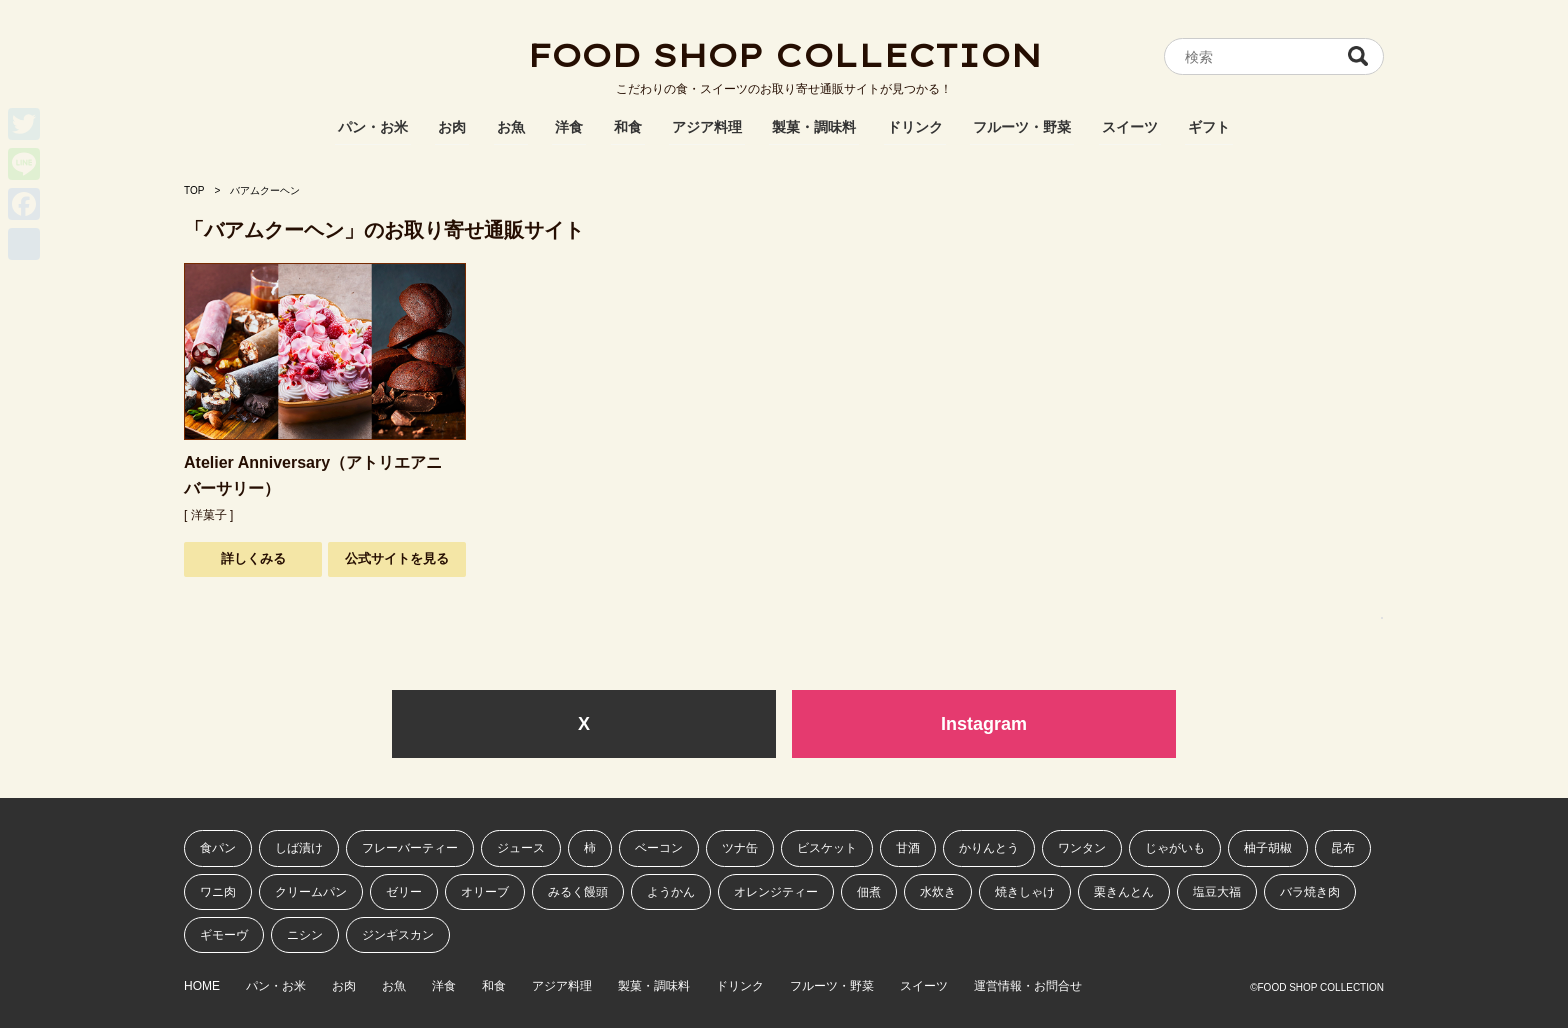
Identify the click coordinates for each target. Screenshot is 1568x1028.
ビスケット (827, 848)
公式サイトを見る (397, 558)
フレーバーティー (410, 848)
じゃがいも (1175, 848)
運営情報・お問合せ (1028, 986)
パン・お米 (373, 127)
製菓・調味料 (814, 127)
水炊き (938, 892)
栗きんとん (1124, 892)
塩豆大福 (1217, 892)
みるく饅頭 (578, 892)
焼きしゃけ (1025, 892)
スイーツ (1130, 127)
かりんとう (989, 848)
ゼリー (404, 892)
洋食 (569, 127)
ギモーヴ (224, 935)
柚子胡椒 (1268, 848)
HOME (202, 986)
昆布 (1343, 848)
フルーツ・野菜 (1022, 127)
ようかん (671, 892)
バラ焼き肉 (1310, 892)
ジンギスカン (398, 935)
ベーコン (659, 848)
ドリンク (915, 127)
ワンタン (1082, 848)
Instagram (984, 724)
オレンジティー (776, 892)
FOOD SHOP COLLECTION (784, 55)
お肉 (452, 127)
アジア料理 (707, 127)
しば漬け (299, 848)
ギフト (1209, 127)
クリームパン (311, 892)
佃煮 (869, 892)
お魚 (511, 127)
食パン (218, 848)
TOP (194, 190)
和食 (628, 127)
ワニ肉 (218, 892)
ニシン (305, 935)
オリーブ (485, 892)
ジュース (521, 848)
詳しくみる (253, 558)
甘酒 (908, 848)
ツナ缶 (740, 848)
